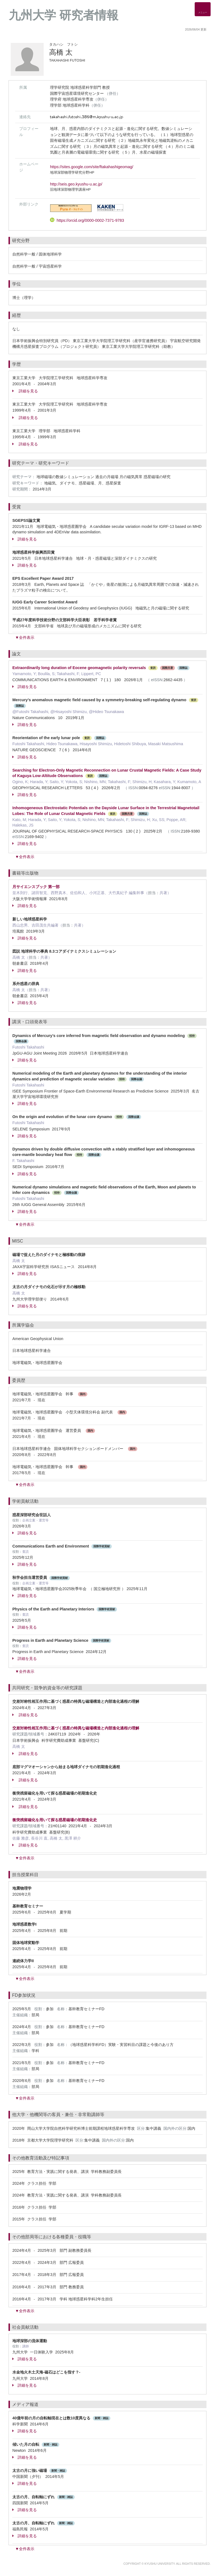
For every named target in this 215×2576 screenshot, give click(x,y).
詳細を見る (25, 391)
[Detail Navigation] (203, 9)
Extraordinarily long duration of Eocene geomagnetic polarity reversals (79, 668)
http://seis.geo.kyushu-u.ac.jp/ (76, 184)
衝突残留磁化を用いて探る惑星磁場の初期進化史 (54, 1820)
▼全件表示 (24, 637)
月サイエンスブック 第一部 (36, 886)
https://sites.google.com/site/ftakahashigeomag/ (91, 167)
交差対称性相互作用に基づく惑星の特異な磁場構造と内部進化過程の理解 (75, 1728)
